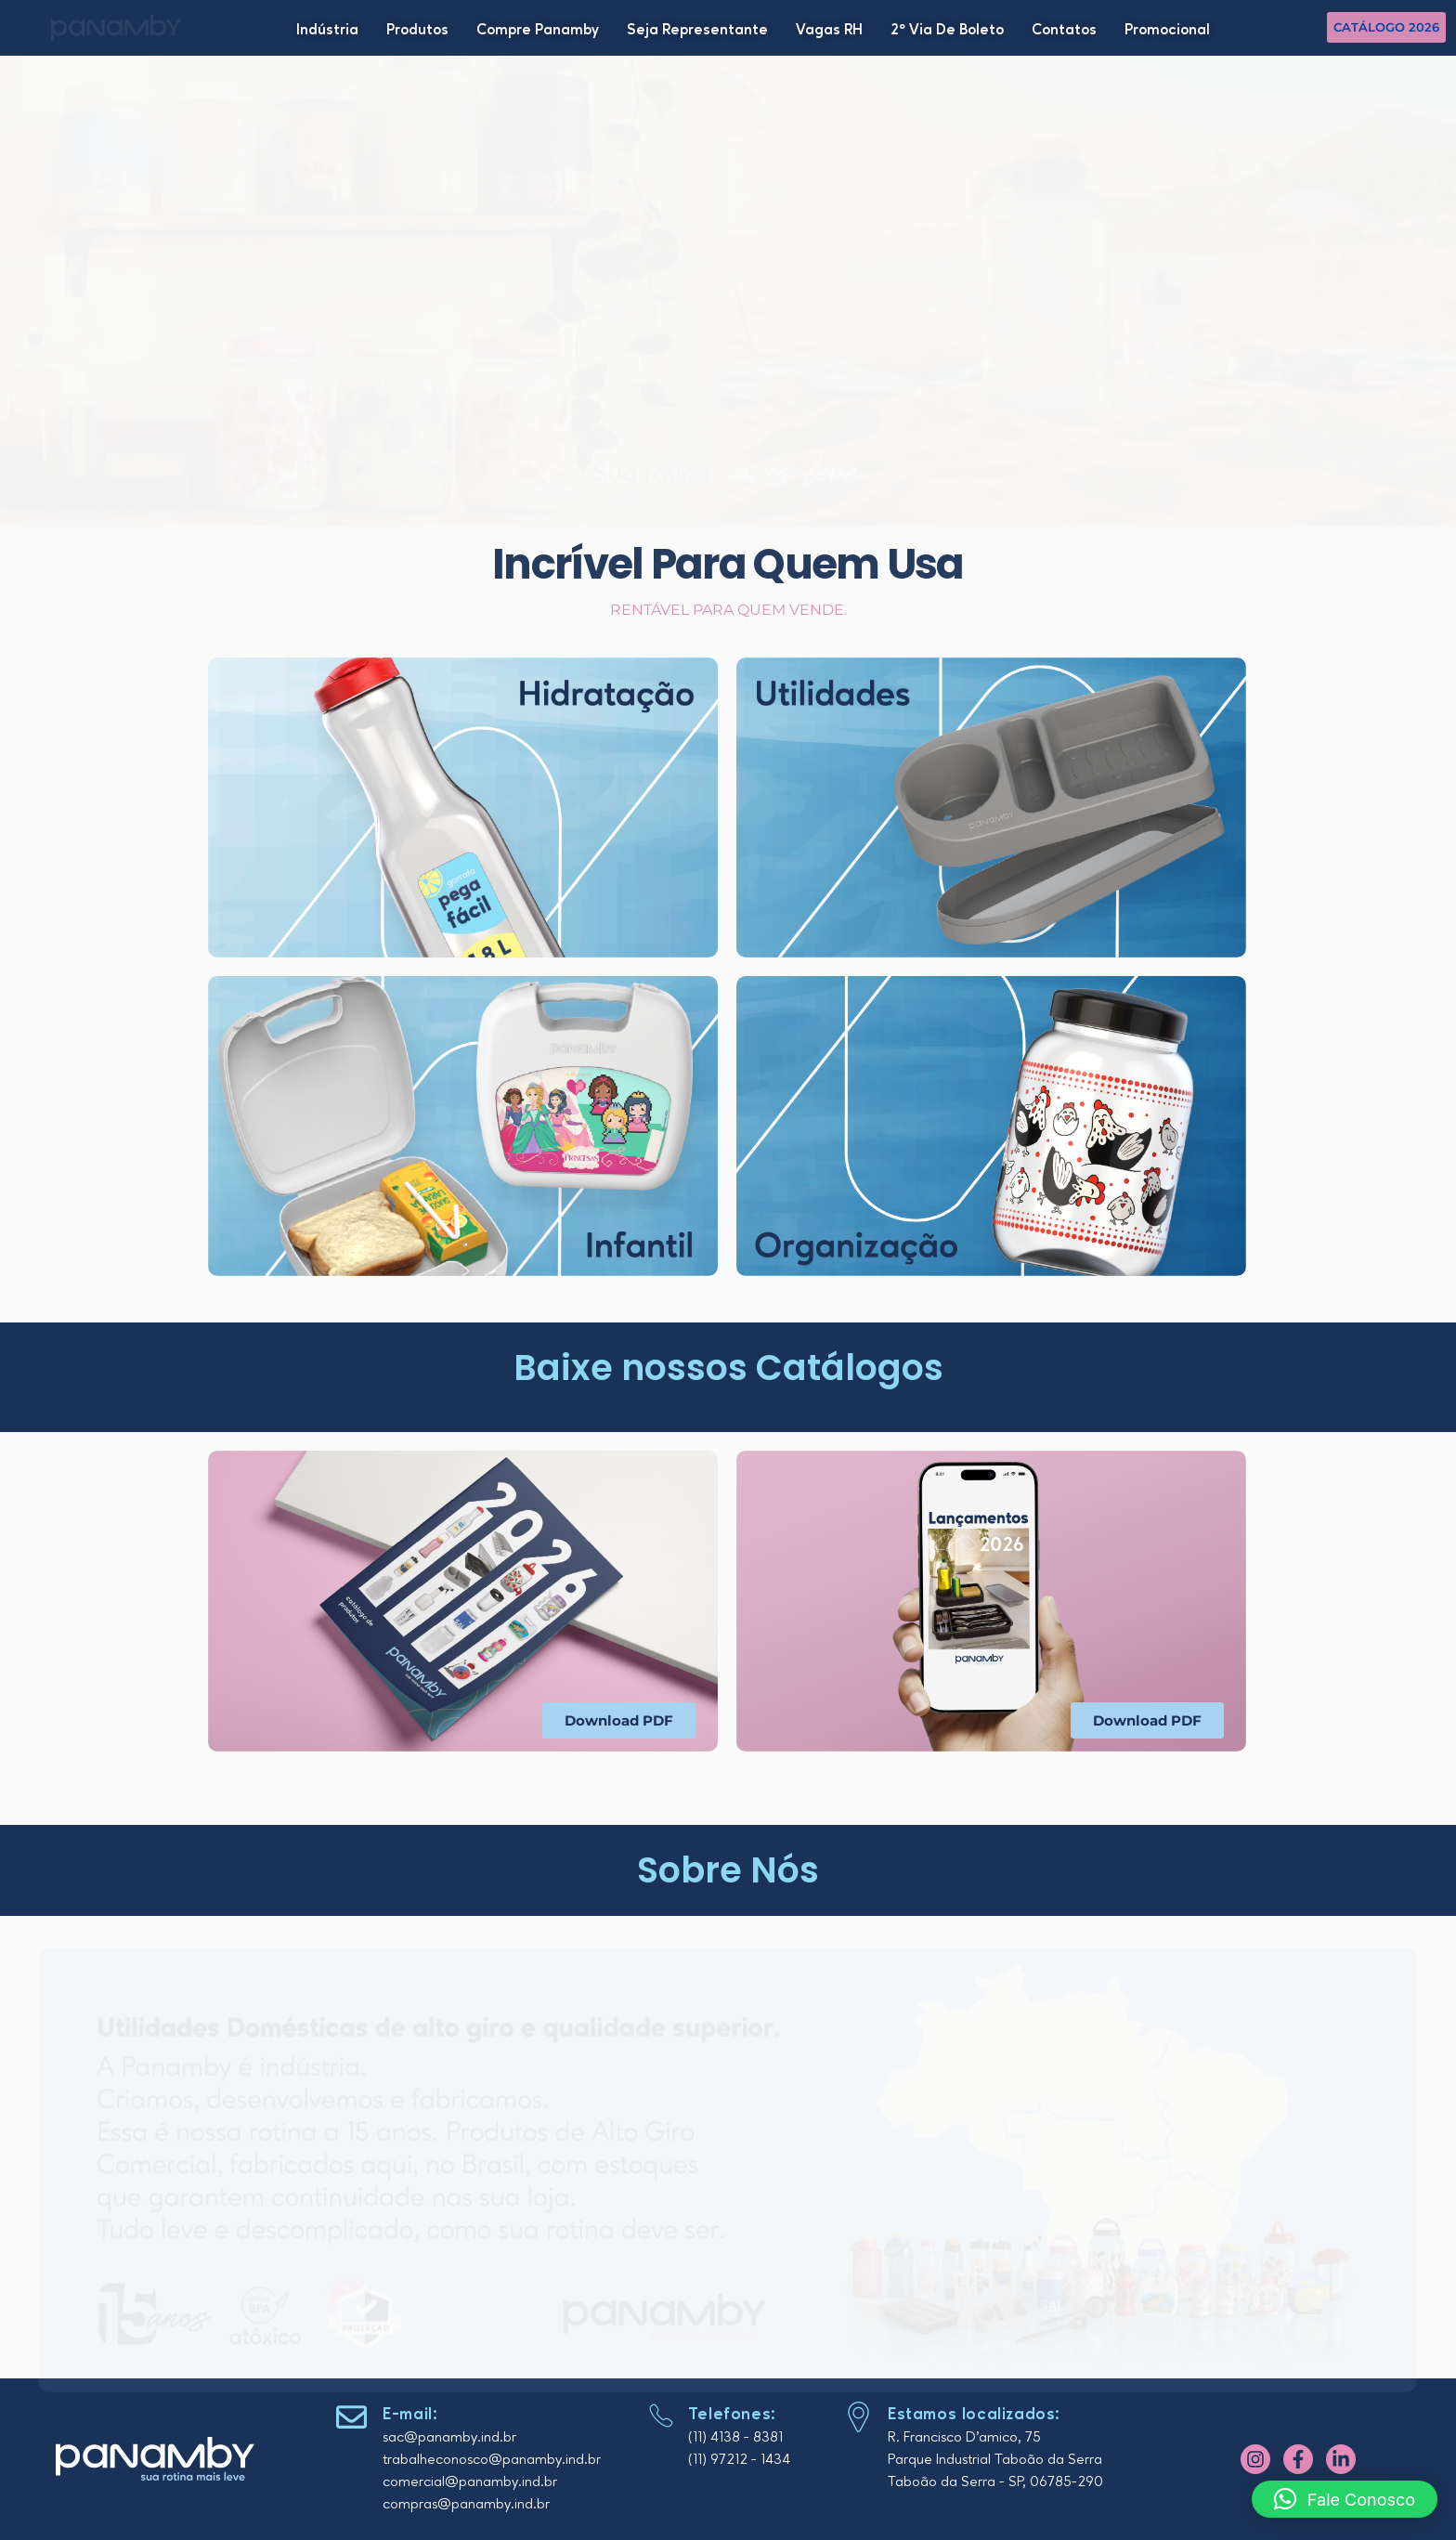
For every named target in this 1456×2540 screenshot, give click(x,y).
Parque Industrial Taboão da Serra (995, 2460)
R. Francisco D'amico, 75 (964, 2437)
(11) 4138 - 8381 (735, 2437)
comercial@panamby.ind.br (470, 2482)
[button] (1344, 2499)
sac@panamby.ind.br (449, 2437)
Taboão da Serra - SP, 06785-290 (995, 2482)
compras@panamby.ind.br (466, 2504)
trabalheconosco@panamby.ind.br (492, 2460)
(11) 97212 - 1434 (739, 2460)
